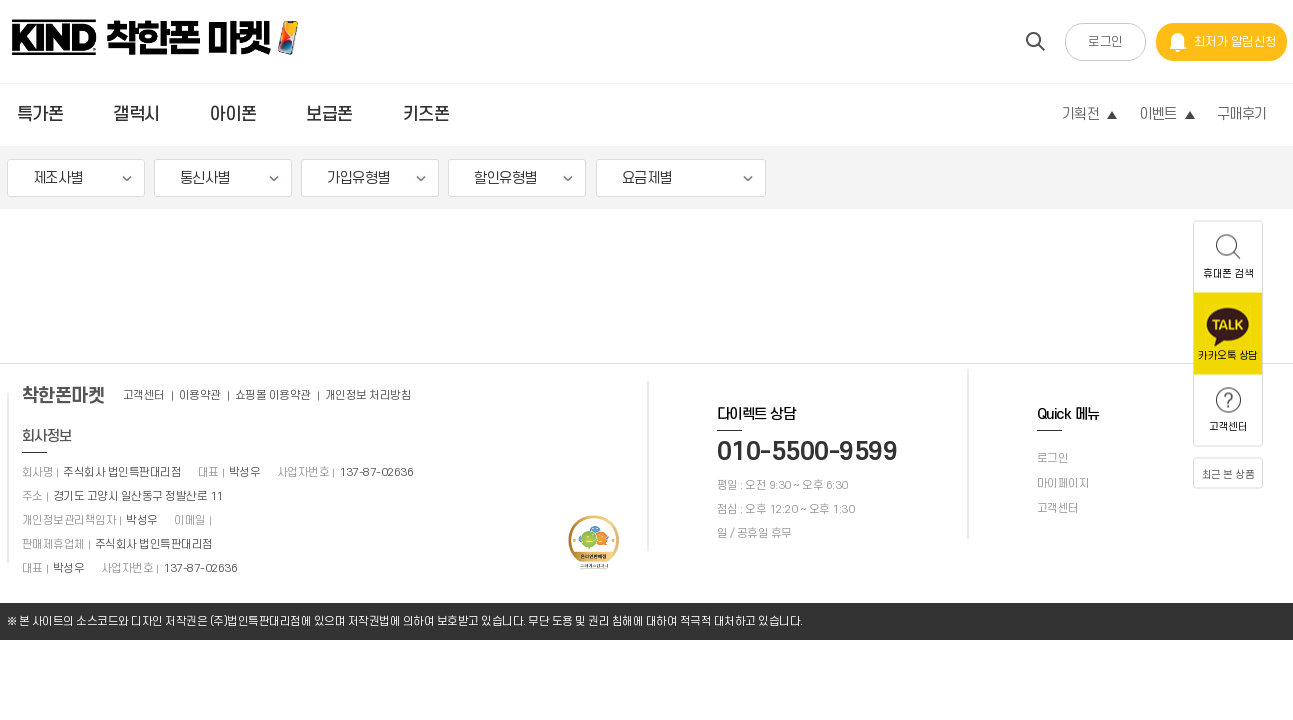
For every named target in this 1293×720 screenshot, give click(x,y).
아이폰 (233, 114)
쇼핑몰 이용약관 (273, 395)
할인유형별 (505, 178)
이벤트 (1167, 114)
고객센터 (144, 395)
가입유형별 (358, 178)
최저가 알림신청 (1221, 42)
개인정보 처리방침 (368, 395)
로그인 (1105, 42)
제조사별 (58, 178)
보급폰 (329, 114)
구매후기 (1242, 114)
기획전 (1090, 114)
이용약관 (200, 395)
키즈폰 (426, 114)
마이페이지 (1063, 483)
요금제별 (647, 178)
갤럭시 (136, 114)
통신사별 (205, 178)
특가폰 (40, 114)
